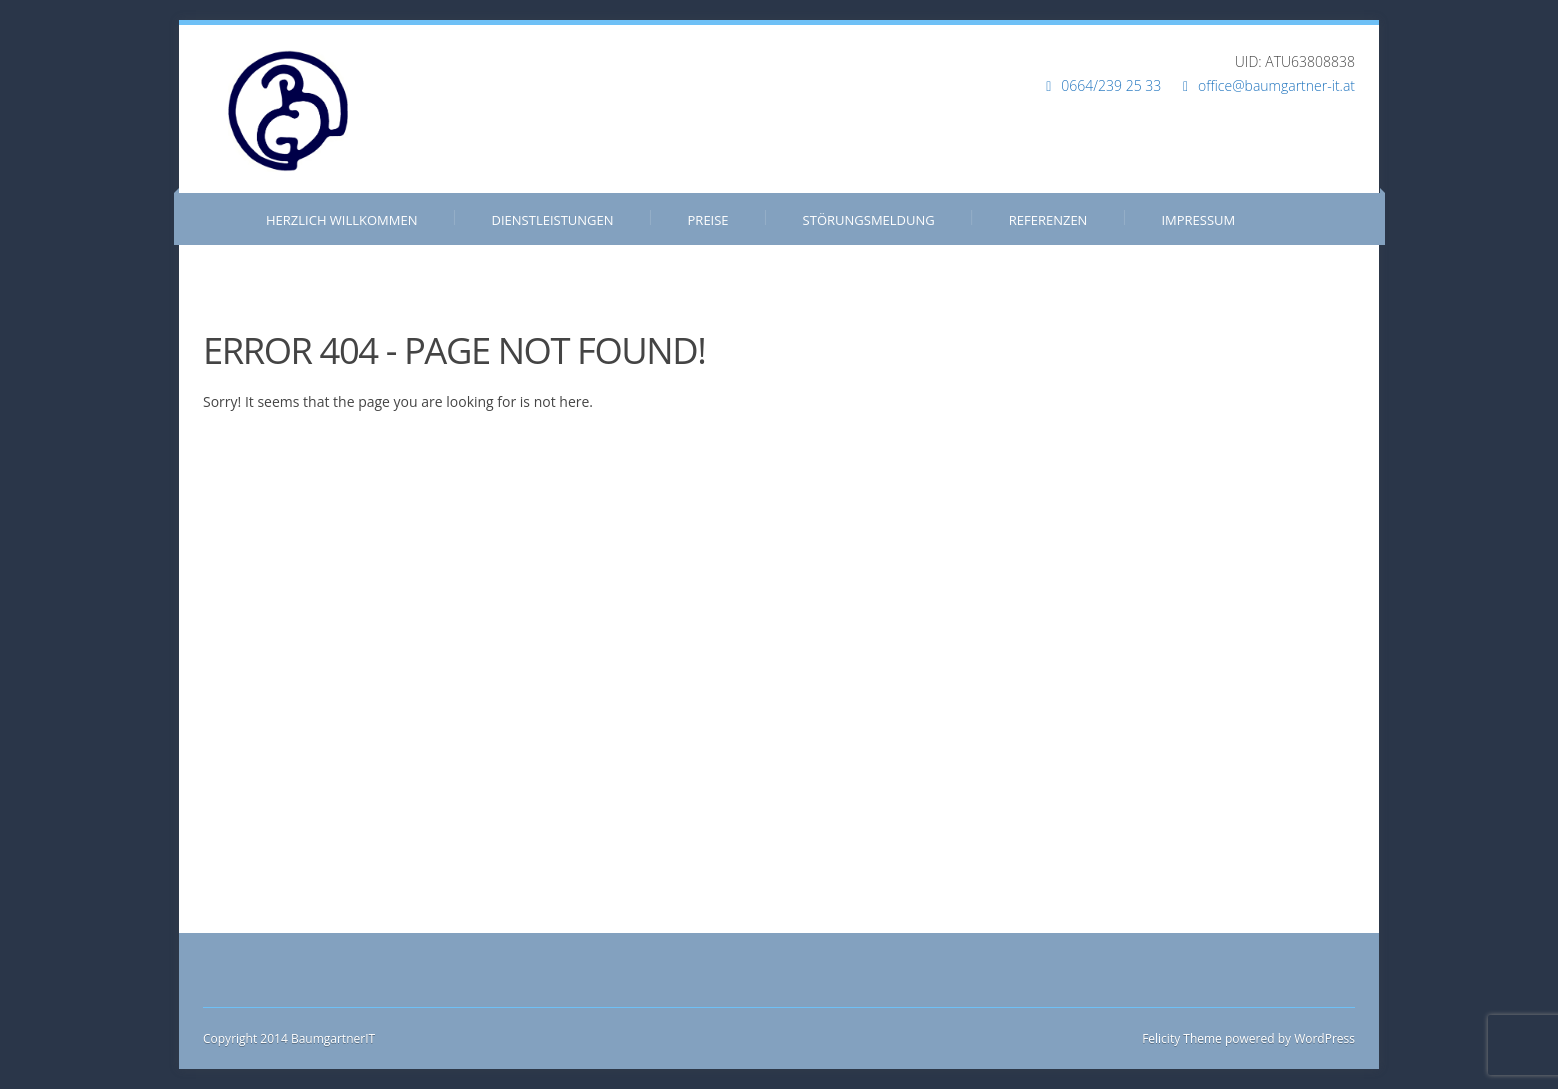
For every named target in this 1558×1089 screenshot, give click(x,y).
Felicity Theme (1182, 1038)
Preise (708, 220)
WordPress (1323, 1038)
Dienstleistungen (553, 220)
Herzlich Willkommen (342, 220)
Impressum (1198, 220)
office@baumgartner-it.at (1276, 85)
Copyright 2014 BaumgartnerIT (289, 1038)
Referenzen (1048, 220)
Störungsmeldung (869, 220)
